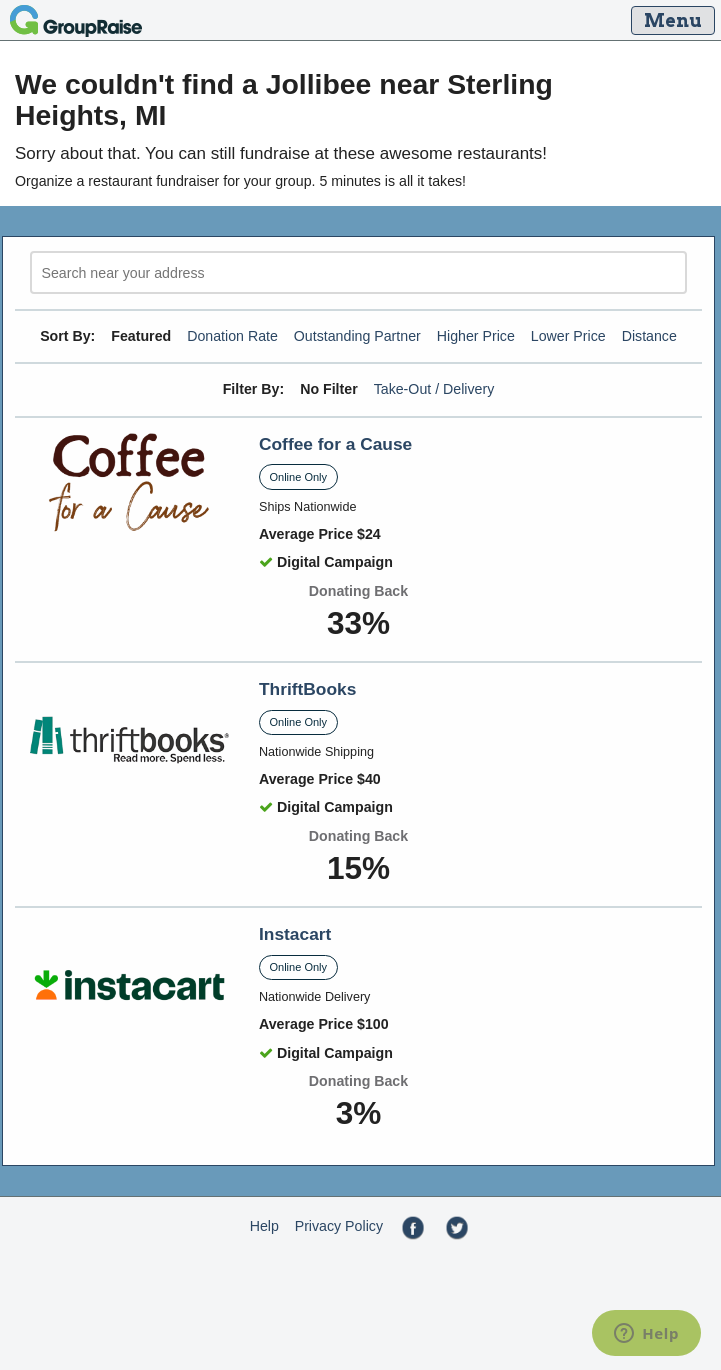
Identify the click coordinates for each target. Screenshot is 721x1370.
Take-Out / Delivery (434, 389)
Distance (649, 336)
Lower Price (568, 336)
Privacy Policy (339, 1226)
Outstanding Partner (357, 336)
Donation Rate (232, 336)
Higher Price (476, 336)
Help (264, 1226)
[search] (358, 272)
